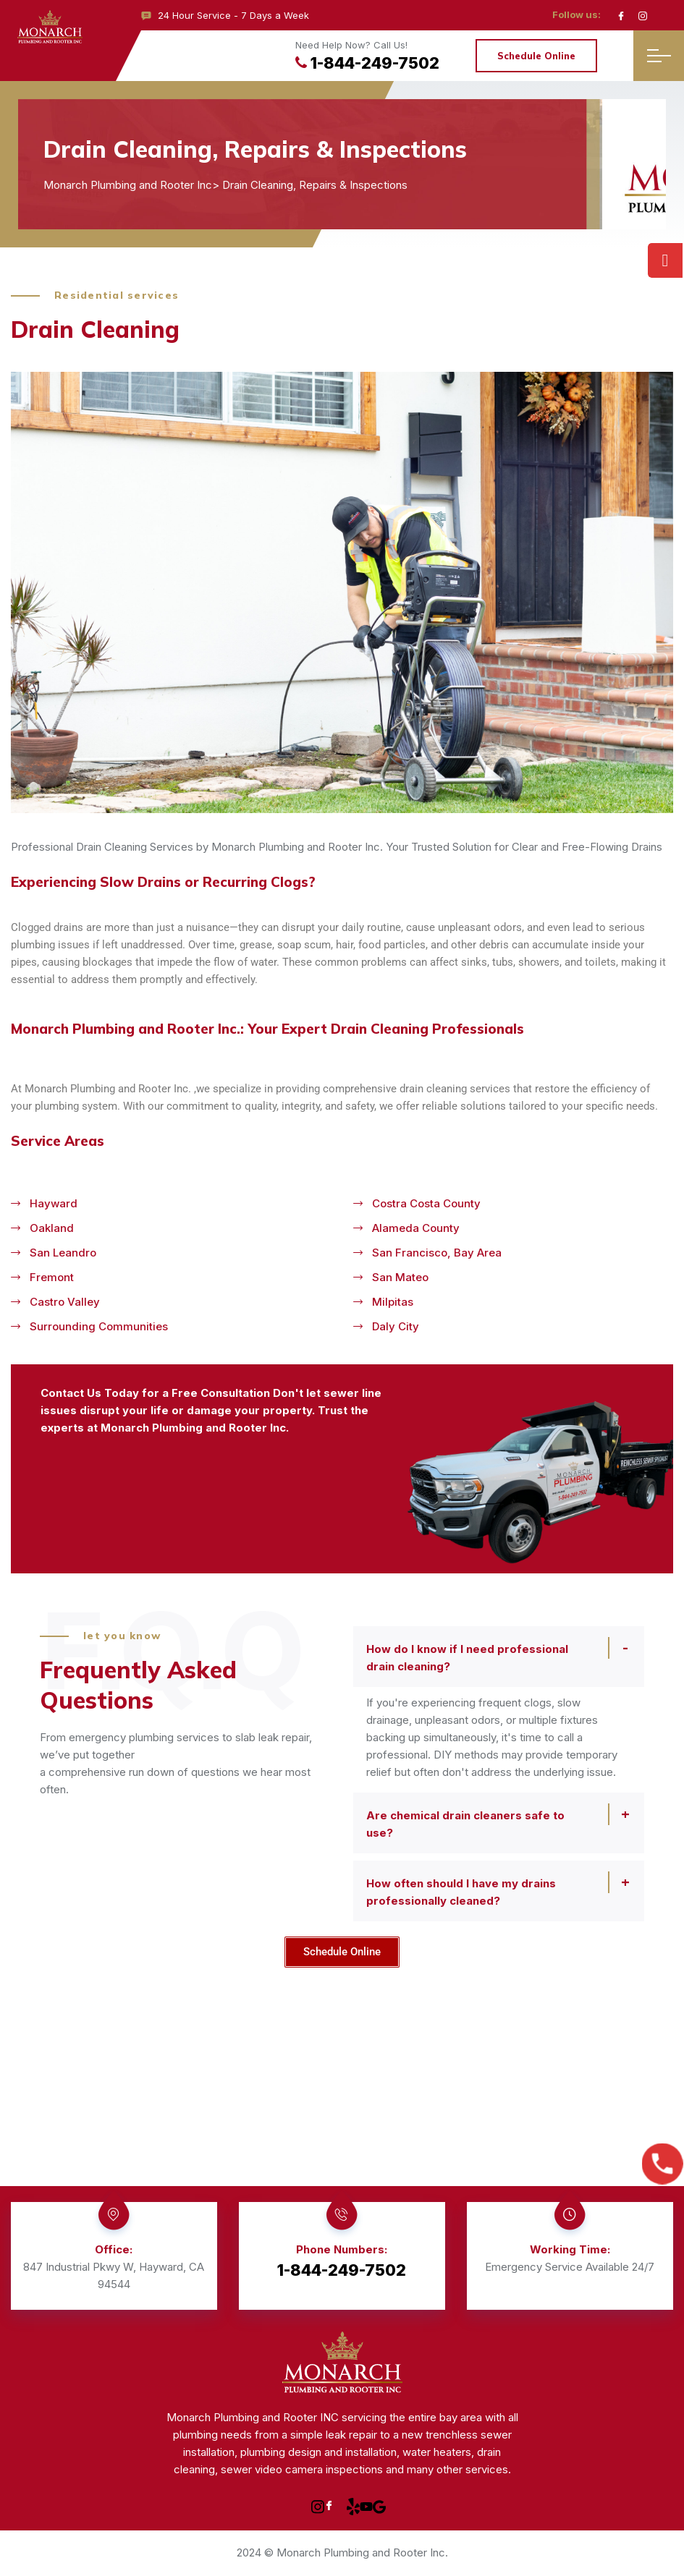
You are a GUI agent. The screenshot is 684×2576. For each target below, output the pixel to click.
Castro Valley (65, 1302)
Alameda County (416, 1228)
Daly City (395, 1326)
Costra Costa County (426, 1203)
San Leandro (63, 1252)
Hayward (53, 1203)
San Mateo (400, 1277)
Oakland (52, 1228)
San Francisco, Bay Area (437, 1252)
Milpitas (392, 1302)
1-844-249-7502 (367, 63)
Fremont (52, 1277)
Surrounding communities (99, 1326)
